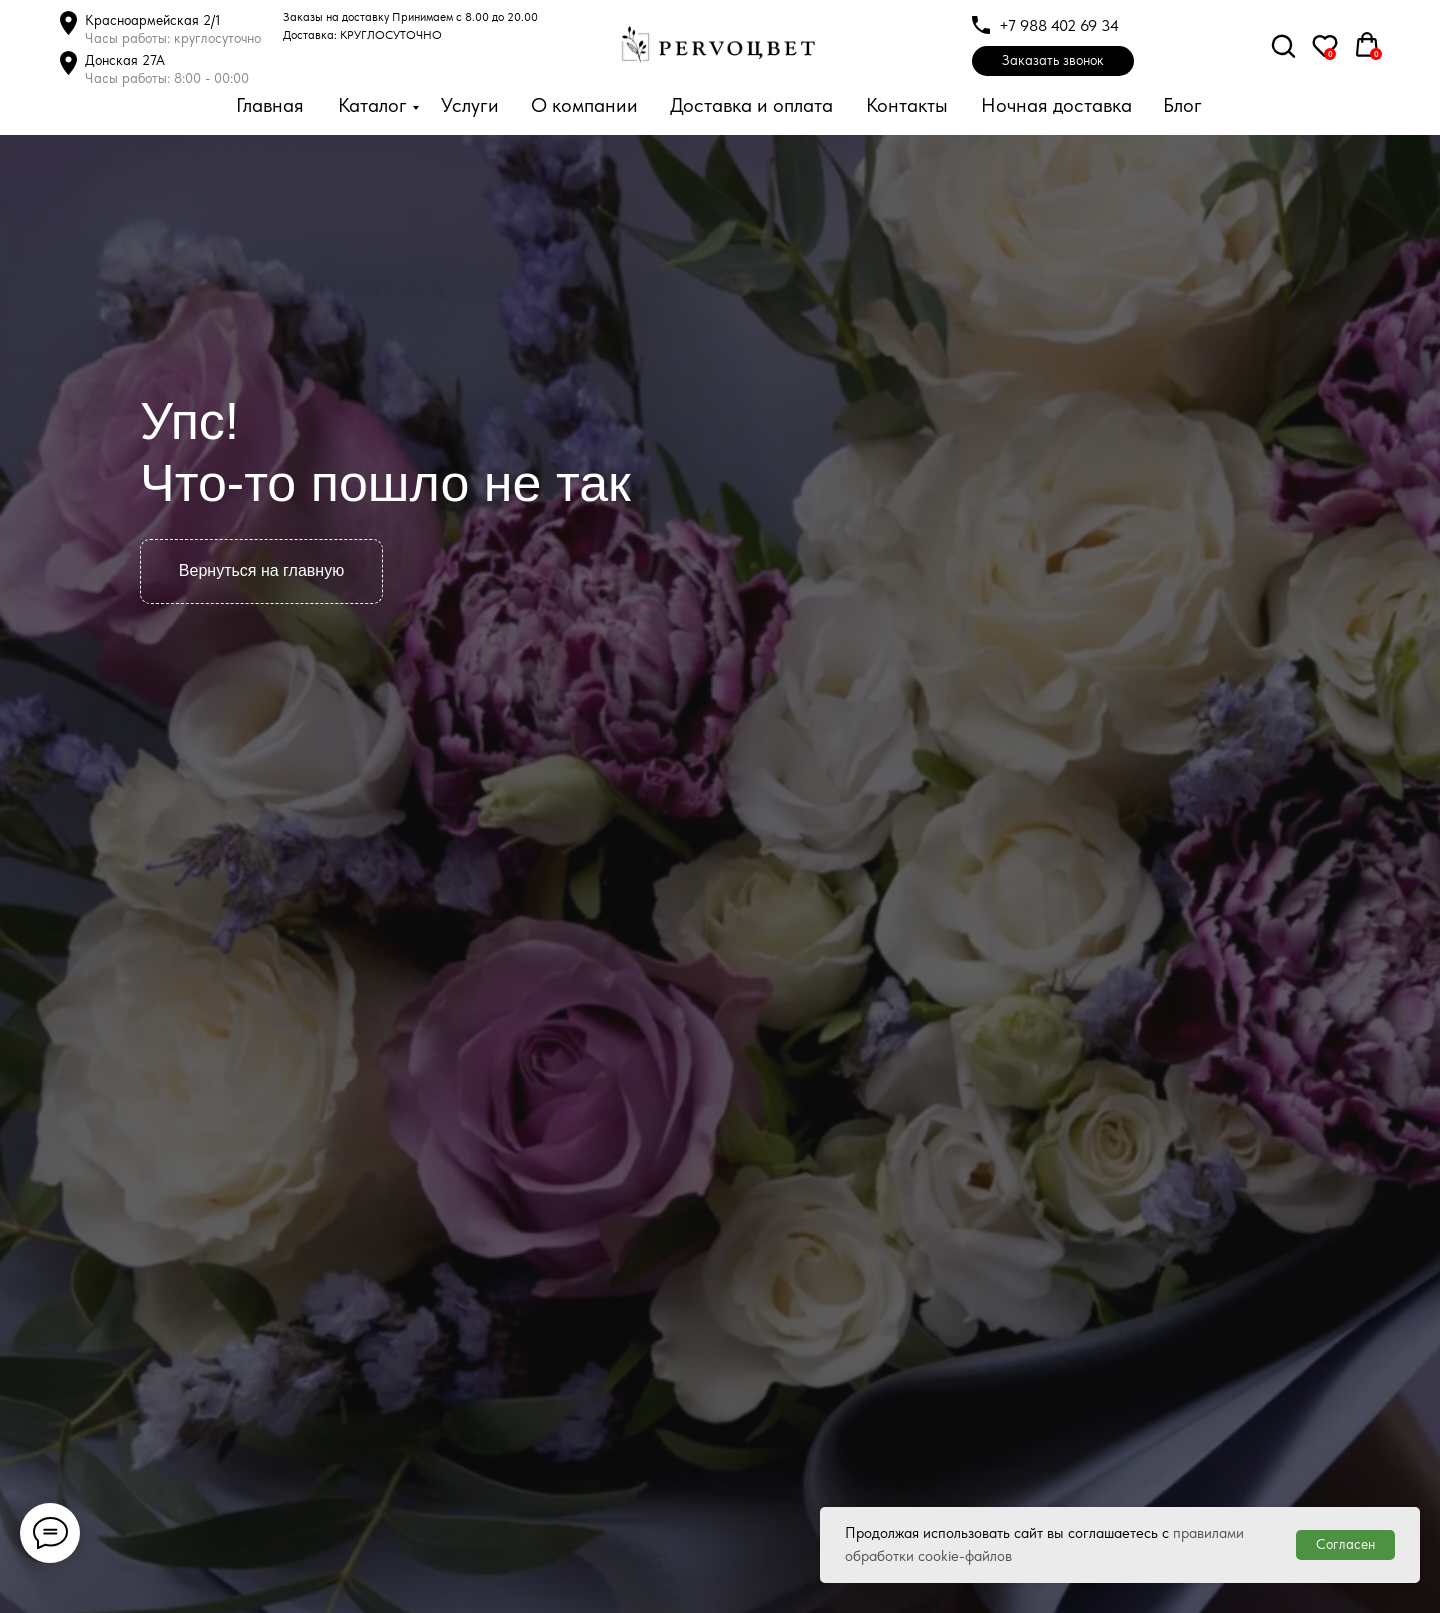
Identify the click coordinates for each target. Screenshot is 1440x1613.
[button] (1053, 61)
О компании (584, 105)
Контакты (907, 105)
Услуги (470, 105)
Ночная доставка (1056, 105)
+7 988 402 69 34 (1059, 25)
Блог (1182, 105)
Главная (270, 105)
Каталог (372, 105)
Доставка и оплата (751, 105)
